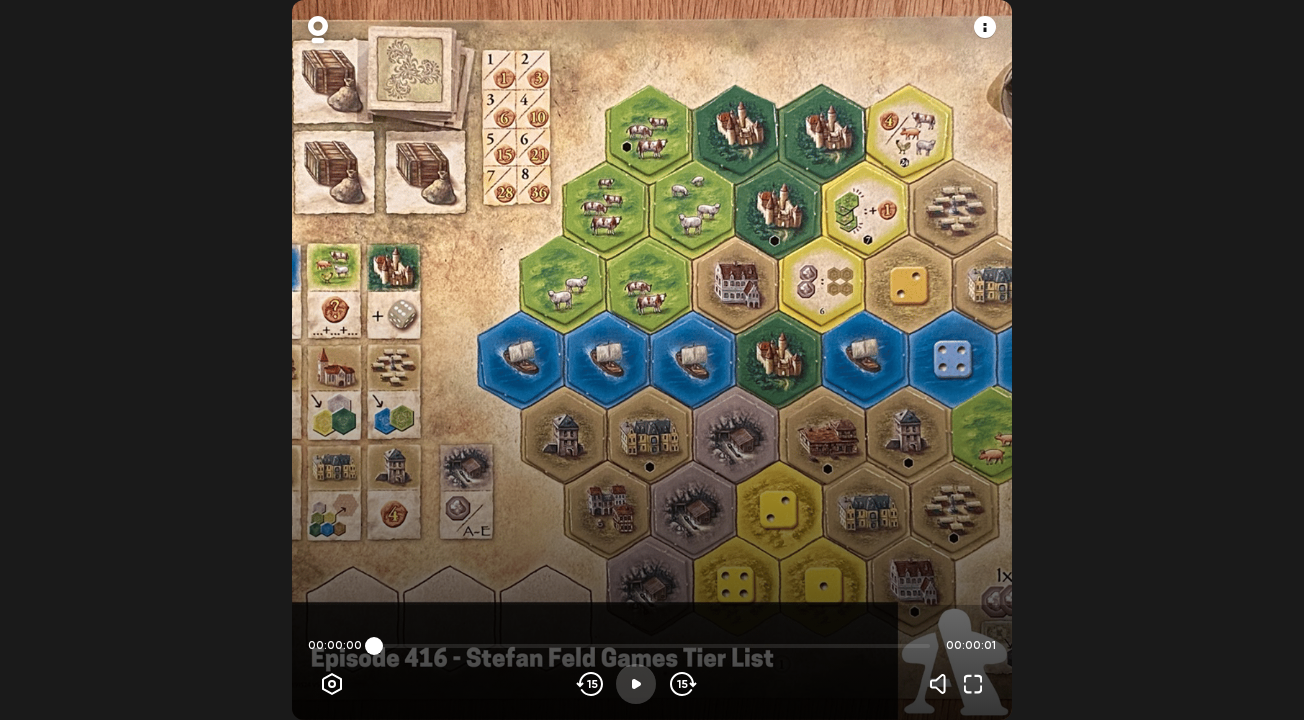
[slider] (374, 646)
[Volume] (943, 684)
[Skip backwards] (590, 684)
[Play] (636, 684)
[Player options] (332, 684)
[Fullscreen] (973, 684)
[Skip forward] (681, 684)
